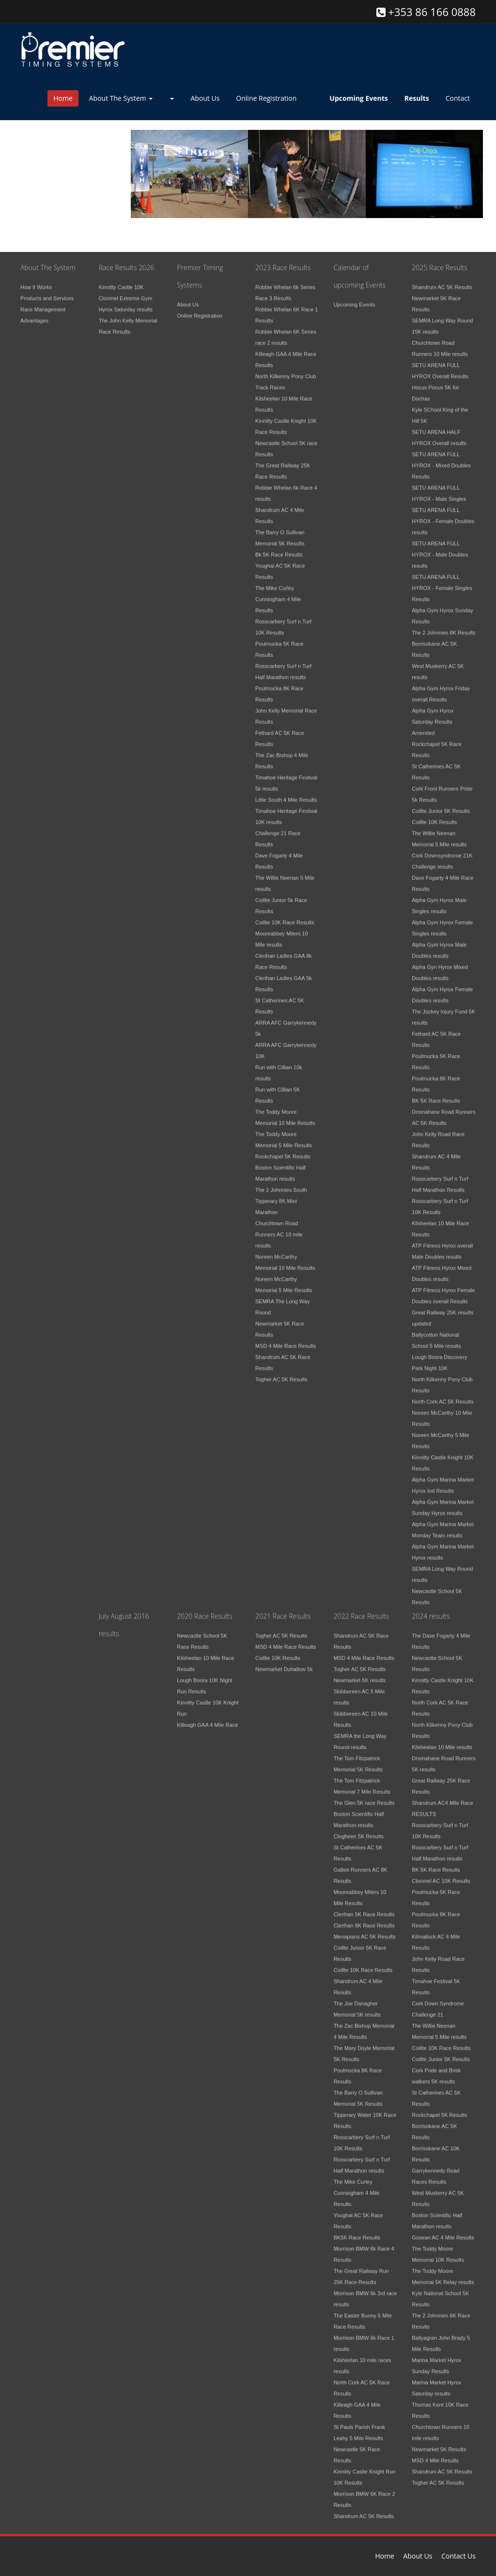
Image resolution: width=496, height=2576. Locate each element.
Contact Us (458, 2555)
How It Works (36, 281)
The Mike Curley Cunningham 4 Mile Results (278, 593)
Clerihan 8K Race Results (364, 1919)
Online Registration (266, 98)
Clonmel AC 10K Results (441, 1875)
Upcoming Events (354, 298)
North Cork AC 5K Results (442, 1395)
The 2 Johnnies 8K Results (443, 626)
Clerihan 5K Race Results (364, 1908)
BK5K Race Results (357, 2231)
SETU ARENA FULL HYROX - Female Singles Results (442, 582)
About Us (204, 98)
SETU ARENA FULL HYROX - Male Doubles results (440, 548)
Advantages (34, 314)
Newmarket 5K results (360, 1674)
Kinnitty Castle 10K (121, 281)
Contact (458, 98)
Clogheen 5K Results (359, 1830)
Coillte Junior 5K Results (441, 805)
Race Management (42, 303)
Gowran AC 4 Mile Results (443, 2231)
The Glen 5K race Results (364, 1797)
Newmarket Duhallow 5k (284, 1663)
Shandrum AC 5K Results (442, 281)
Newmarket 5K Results (439, 2443)
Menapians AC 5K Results (365, 1930)
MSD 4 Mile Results (435, 2454)
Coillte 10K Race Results (284, 916)
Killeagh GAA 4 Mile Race (207, 1719)
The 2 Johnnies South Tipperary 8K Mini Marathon (281, 1195)
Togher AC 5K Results (281, 1373)
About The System (121, 98)
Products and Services (47, 292)
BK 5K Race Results (436, 1095)
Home (63, 98)
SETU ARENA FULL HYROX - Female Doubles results (443, 515)
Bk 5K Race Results (279, 548)
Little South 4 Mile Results (286, 794)
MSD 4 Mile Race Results (285, 1340)
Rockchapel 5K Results (282, 1150)
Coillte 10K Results (434, 816)
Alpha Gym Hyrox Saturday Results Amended (432, 716)
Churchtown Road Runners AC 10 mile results (279, 1228)
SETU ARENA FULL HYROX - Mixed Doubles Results (441, 459)
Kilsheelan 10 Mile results (442, 1741)
